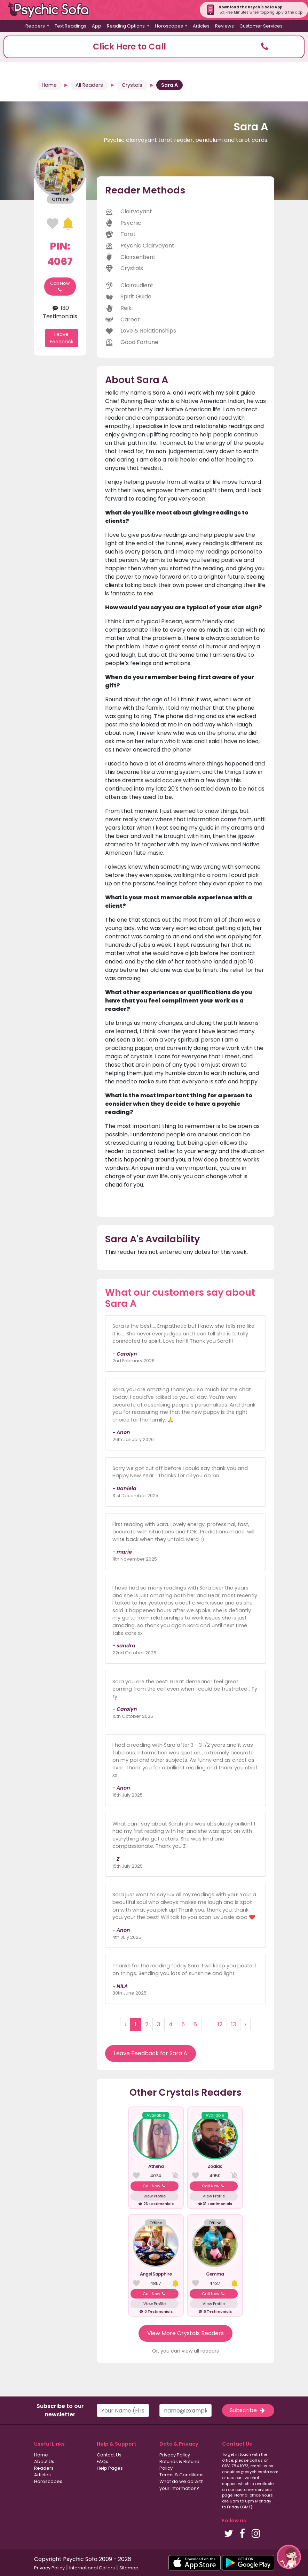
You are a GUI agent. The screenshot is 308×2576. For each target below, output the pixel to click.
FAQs (102, 2461)
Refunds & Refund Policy (179, 2465)
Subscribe (248, 2410)
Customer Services (261, 26)
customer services (253, 2489)
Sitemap (129, 2568)
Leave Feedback (61, 338)
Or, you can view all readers (185, 2350)
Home (49, 85)
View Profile (154, 2196)
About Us (44, 2461)
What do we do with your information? (181, 2484)
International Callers (92, 2568)
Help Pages (110, 2468)
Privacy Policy (174, 2455)
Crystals (132, 85)
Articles (201, 26)
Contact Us (109, 2455)
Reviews (224, 26)
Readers (44, 2468)
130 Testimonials (60, 312)
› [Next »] (245, 2024)
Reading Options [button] (126, 26)
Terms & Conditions (181, 2475)
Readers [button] (35, 26)
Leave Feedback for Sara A (150, 2053)
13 (233, 2024)
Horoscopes (48, 2481)
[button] (154, 47)
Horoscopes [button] (169, 26)
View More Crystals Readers (185, 2333)
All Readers (89, 85)
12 (220, 2024)
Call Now (60, 286)
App (96, 26)
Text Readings (70, 26)
